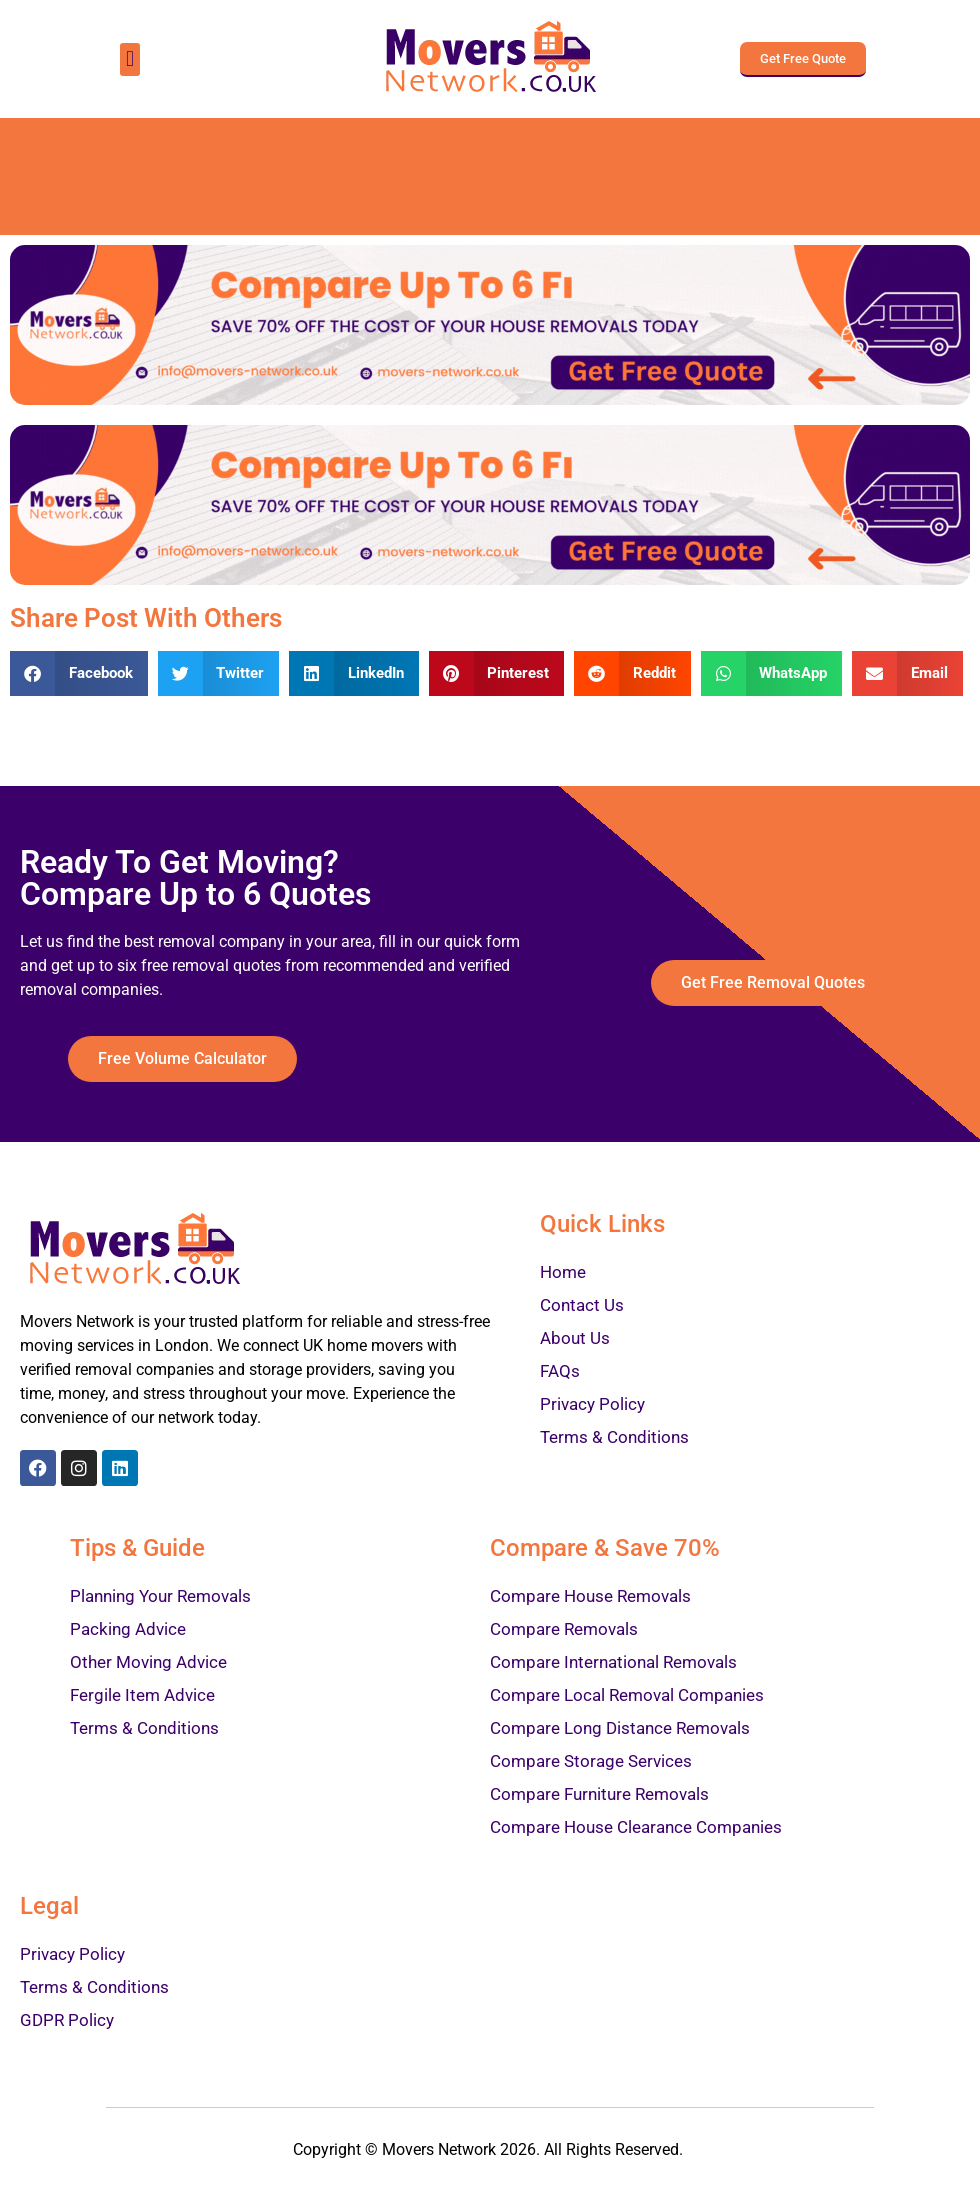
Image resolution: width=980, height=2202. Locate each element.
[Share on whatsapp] (772, 673)
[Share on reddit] (632, 673)
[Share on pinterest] (497, 673)
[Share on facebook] (79, 673)
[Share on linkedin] (354, 673)
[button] (129, 59)
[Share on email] (907, 673)
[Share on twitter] (219, 673)
